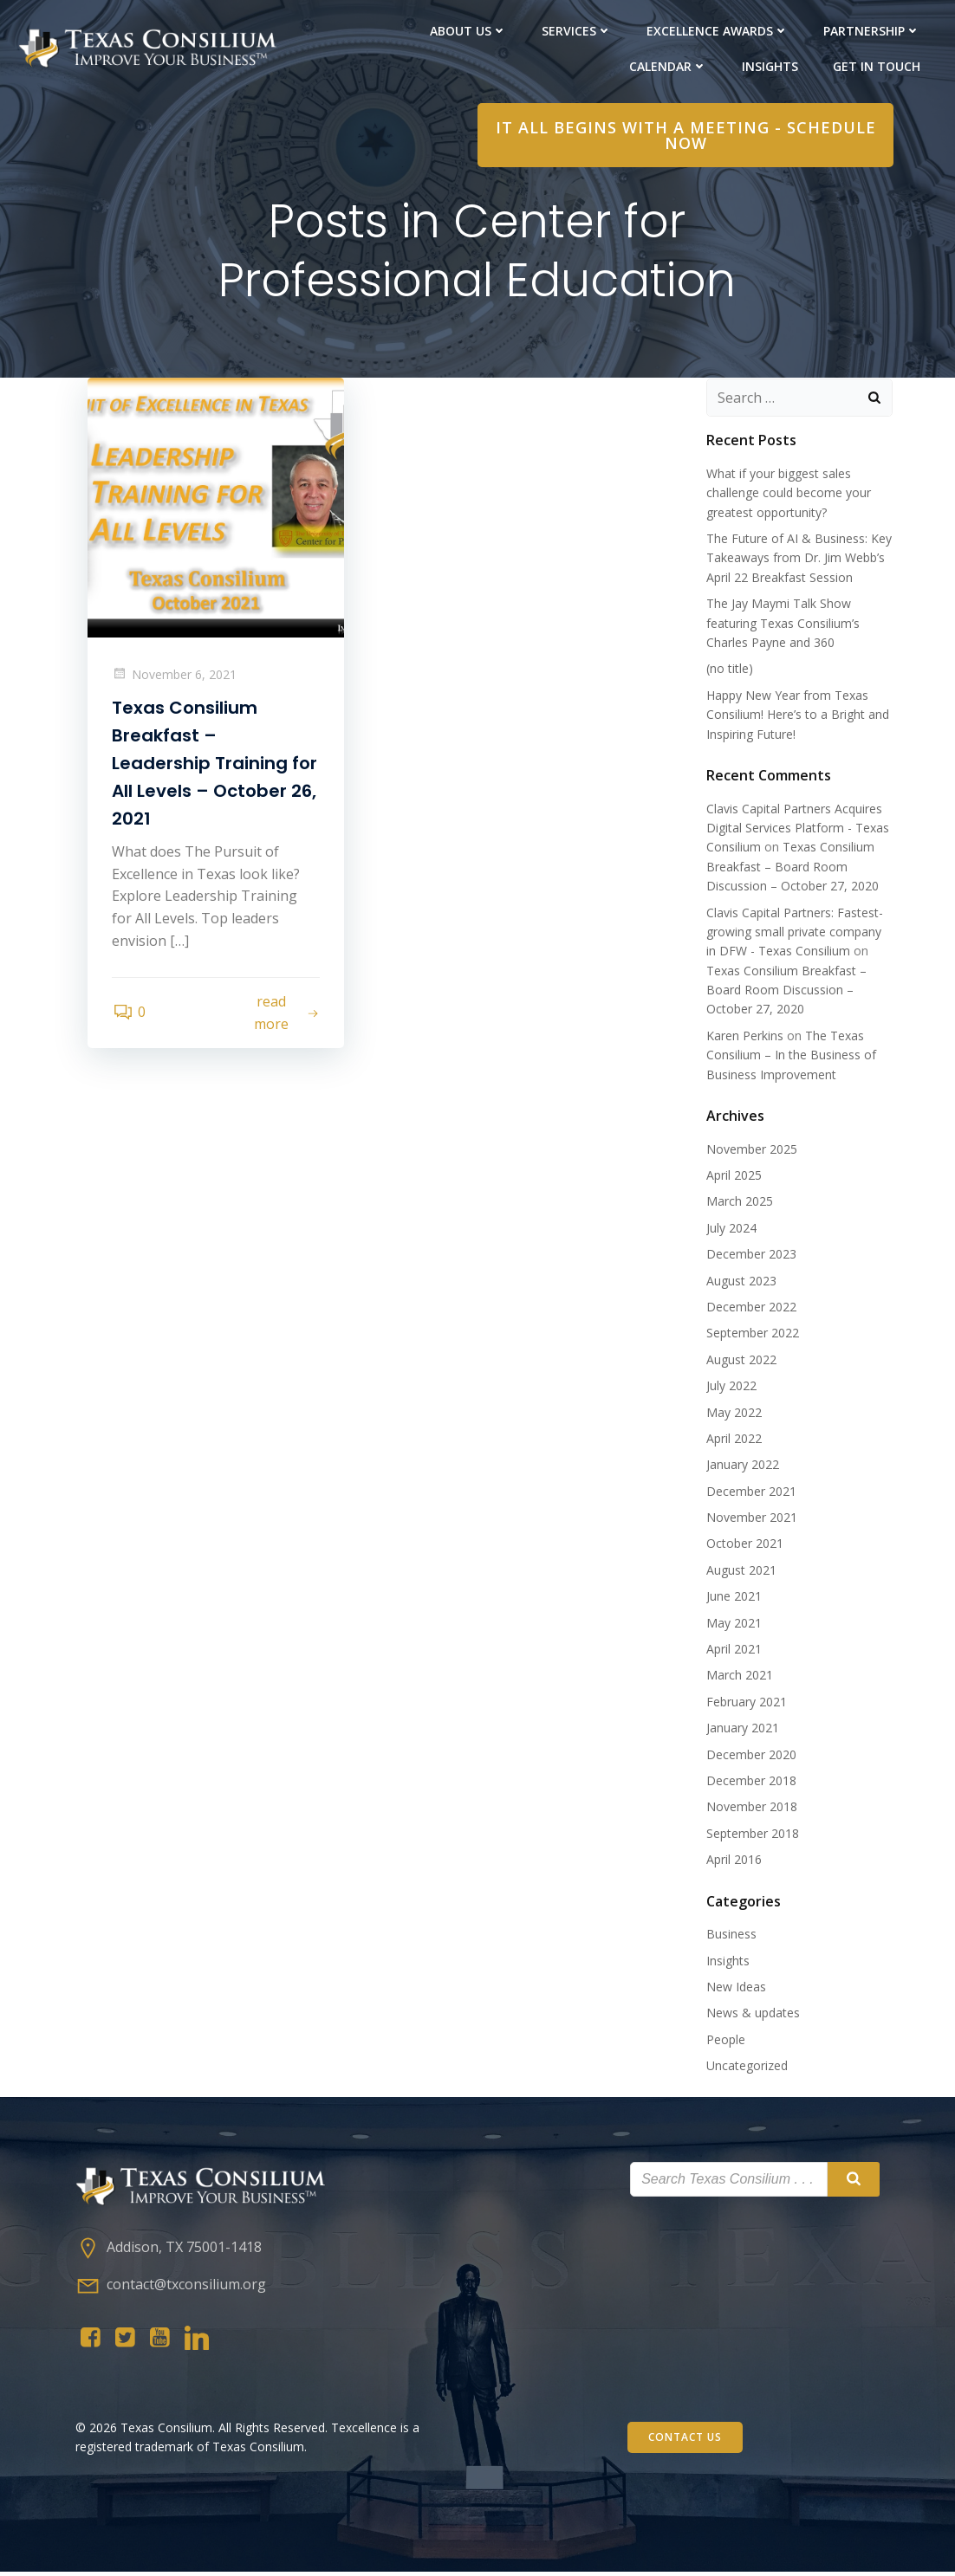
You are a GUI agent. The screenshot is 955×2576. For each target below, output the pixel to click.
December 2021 (750, 1492)
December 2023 (750, 1255)
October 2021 (744, 1545)
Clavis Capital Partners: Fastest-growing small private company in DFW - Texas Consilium (799, 933)
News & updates (752, 2014)
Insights (770, 66)
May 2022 (733, 1413)
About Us (468, 31)
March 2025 (738, 1202)
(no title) (728, 670)
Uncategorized (746, 2067)
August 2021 (740, 1571)
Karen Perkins (744, 1037)
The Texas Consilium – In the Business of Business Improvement (790, 1056)
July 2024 (730, 1229)
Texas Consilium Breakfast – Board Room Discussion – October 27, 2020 (791, 868)
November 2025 (750, 1150)
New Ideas (735, 1988)
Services (577, 31)
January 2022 (741, 1466)
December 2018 (750, 1782)
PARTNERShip (871, 31)
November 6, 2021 (176, 677)
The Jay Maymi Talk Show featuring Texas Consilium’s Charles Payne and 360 (782, 624)
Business (730, 1935)
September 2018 (751, 1835)
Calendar (668, 66)
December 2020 (750, 1755)
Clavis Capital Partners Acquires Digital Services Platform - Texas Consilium (796, 829)
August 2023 (740, 1281)
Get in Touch (876, 66)
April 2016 (733, 1861)
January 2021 (741, 1729)
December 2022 (750, 1308)
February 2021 (745, 1703)
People (724, 2040)
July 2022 (730, 1387)
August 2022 (740, 1361)
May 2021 (733, 1623)
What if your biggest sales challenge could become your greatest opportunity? (787, 494)
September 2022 (751, 1334)
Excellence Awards (717, 31)
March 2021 (738, 1676)
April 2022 (733, 1440)
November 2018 (750, 1808)
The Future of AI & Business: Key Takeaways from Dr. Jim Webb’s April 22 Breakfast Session (798, 559)
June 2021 (733, 1597)
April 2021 (733, 1650)
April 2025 (733, 1176)
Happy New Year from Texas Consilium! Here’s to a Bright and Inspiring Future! (796, 716)
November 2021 (750, 1519)
